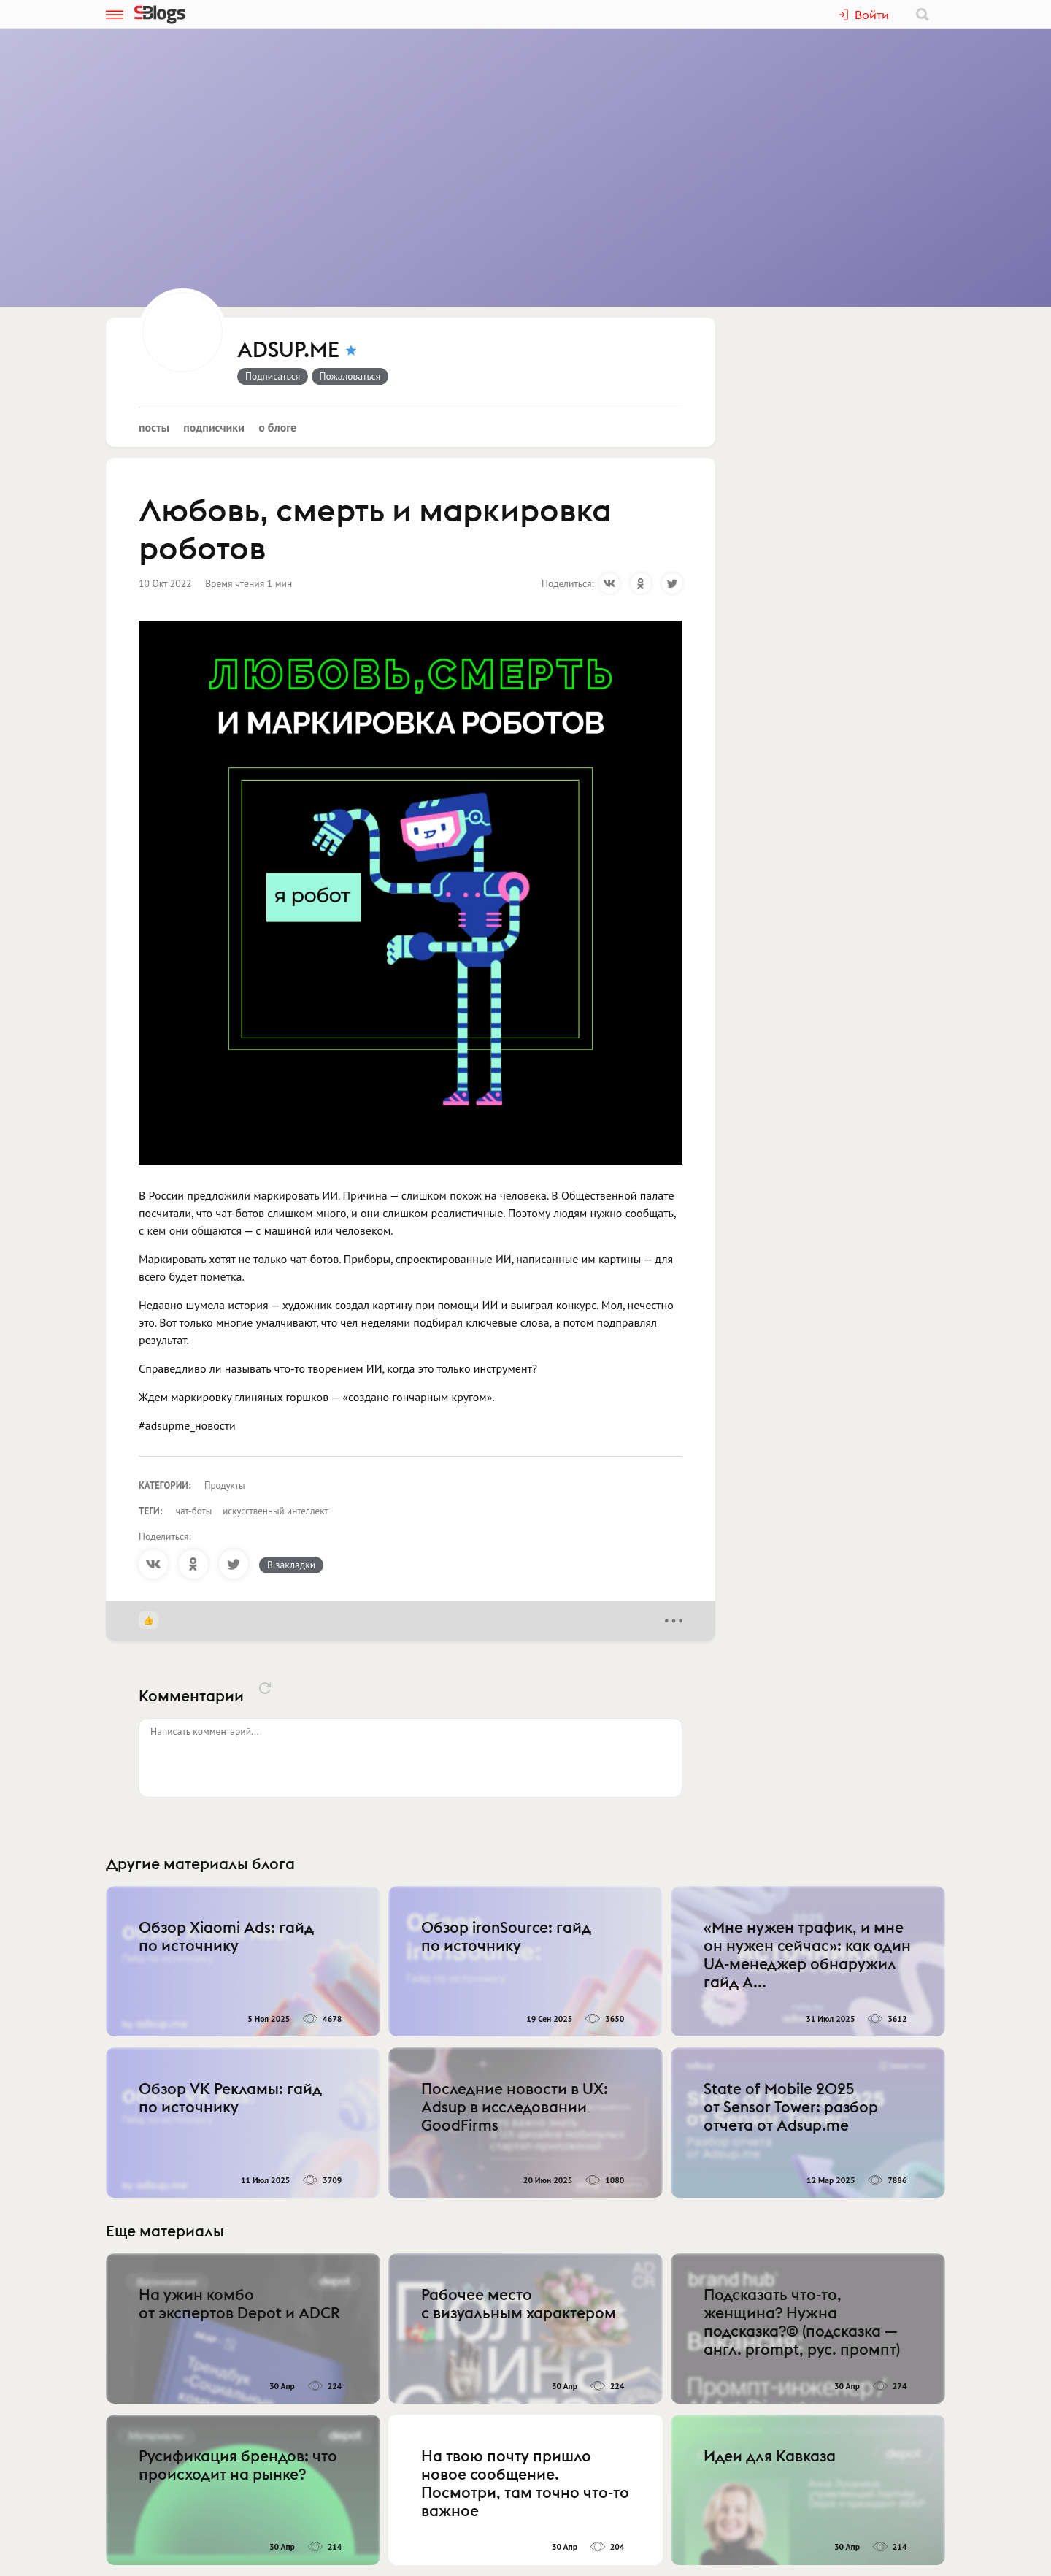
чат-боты (194, 1511)
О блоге (277, 427)
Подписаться (272, 376)
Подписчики (214, 427)
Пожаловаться (350, 376)
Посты (154, 427)
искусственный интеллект (275, 1511)
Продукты (224, 1485)
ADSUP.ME (288, 350)
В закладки (291, 1564)
